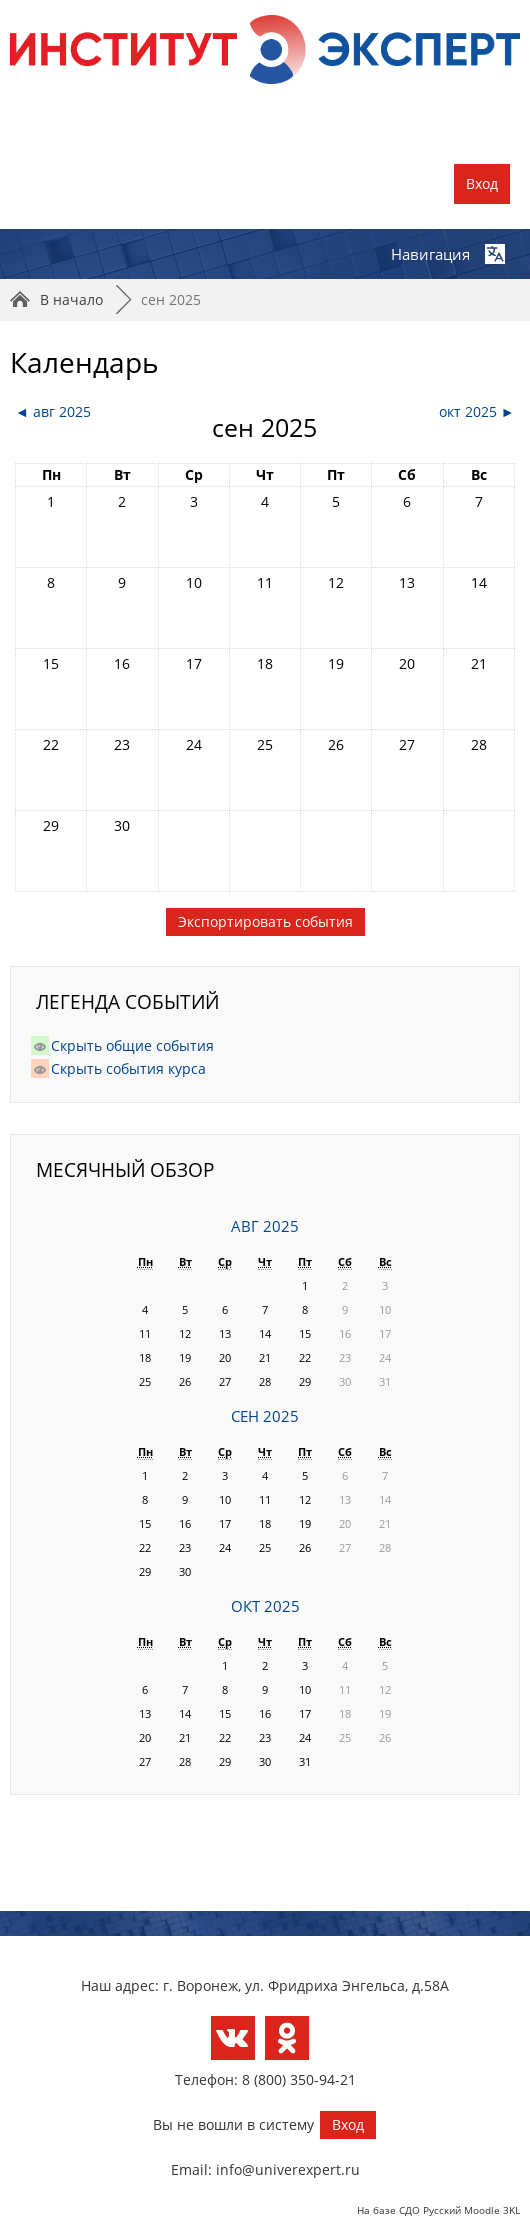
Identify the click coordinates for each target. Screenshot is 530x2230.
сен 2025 (171, 299)
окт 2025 (265, 1606)
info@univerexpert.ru (288, 2169)
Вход (482, 183)
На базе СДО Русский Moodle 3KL (438, 2210)
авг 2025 (265, 1226)
